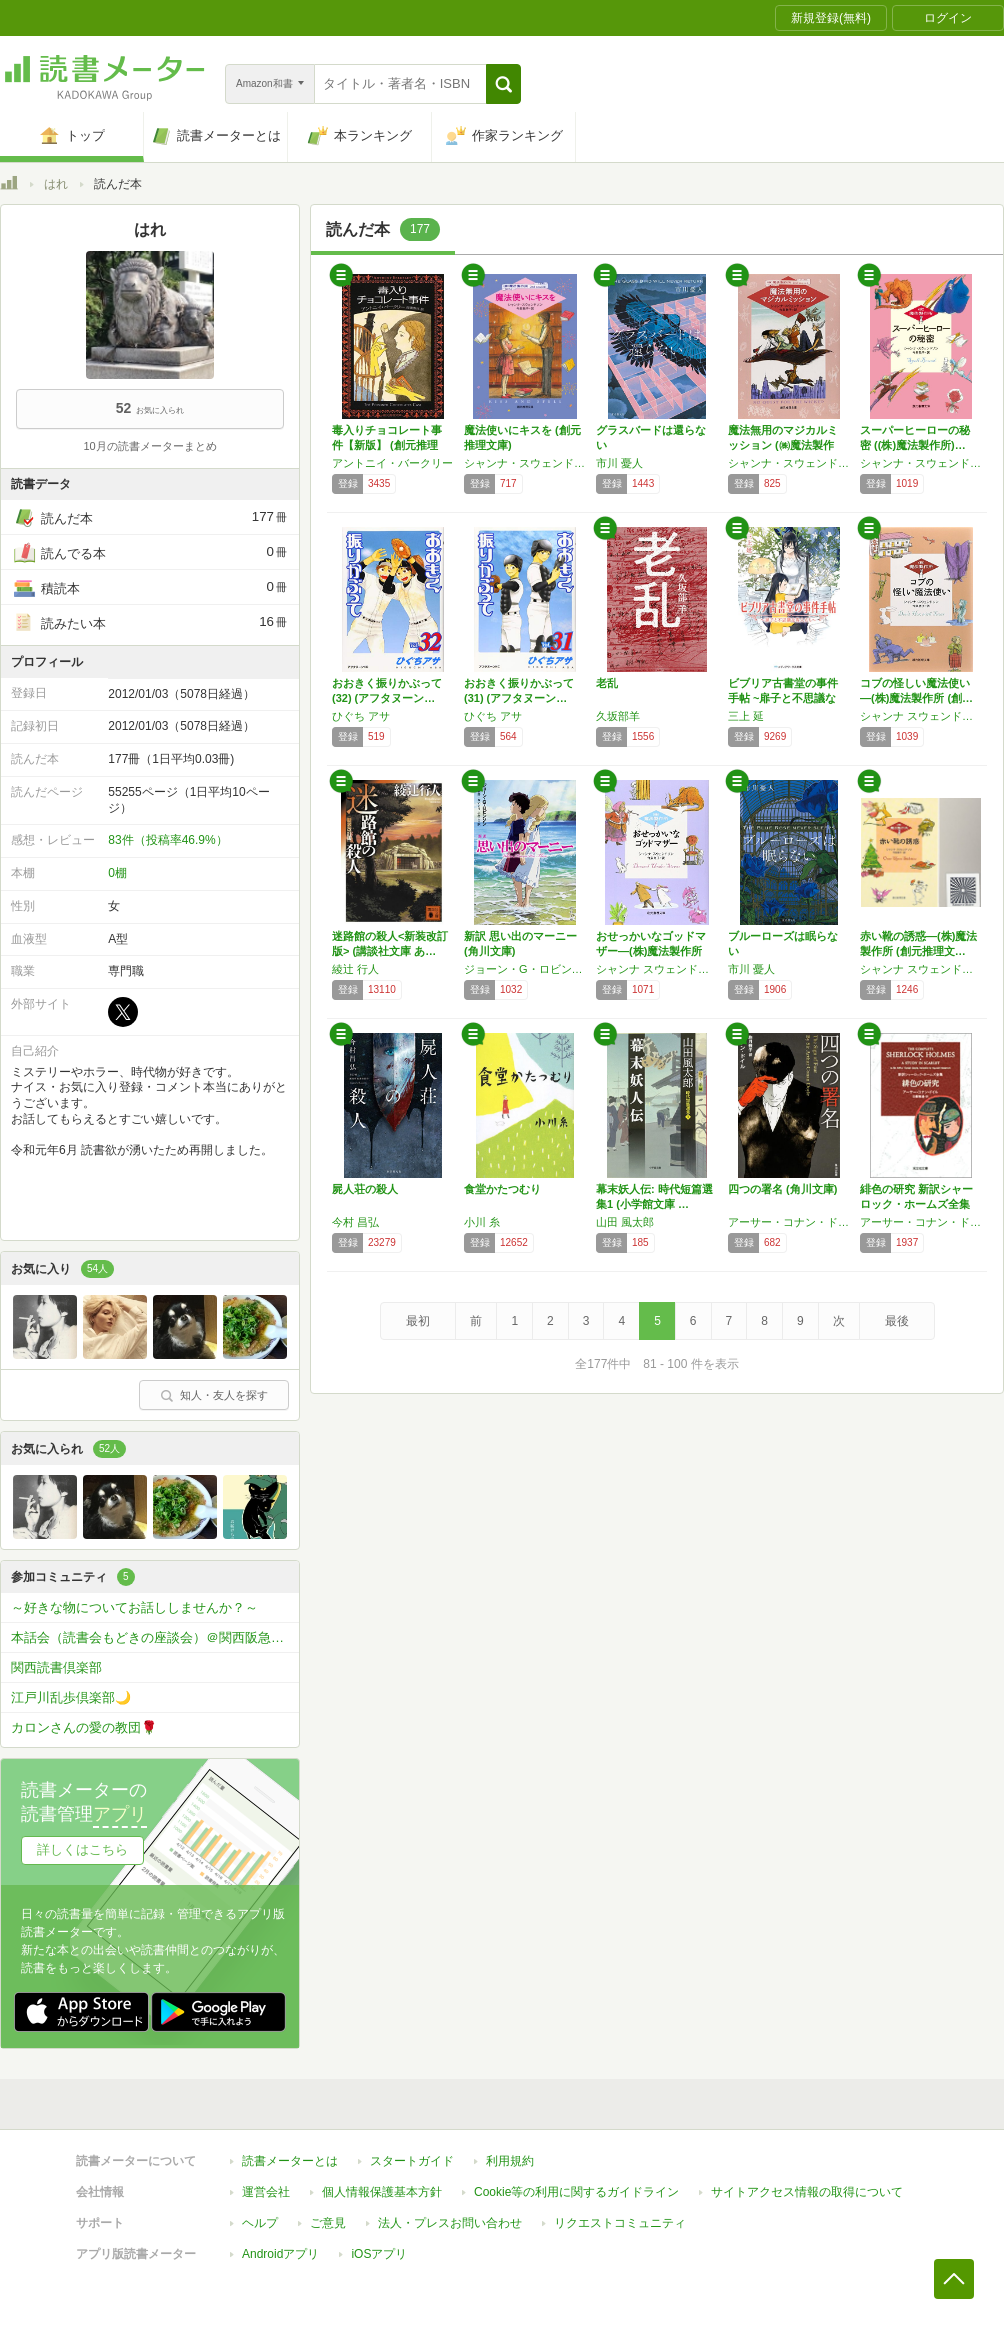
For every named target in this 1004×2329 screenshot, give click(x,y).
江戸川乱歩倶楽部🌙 (71, 1697)
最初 (418, 1321)
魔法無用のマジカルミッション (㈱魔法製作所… (783, 445)
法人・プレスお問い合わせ (450, 2223)
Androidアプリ (280, 2254)
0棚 (117, 873)
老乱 (607, 683)
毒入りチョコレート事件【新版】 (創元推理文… (387, 445)
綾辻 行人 (355, 969)
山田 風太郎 (625, 1222)
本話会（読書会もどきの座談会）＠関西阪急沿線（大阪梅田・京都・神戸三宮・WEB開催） (155, 1637)
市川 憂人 (619, 463)
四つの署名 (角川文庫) (782, 1189)
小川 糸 (482, 1222)
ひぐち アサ (361, 716)
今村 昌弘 (355, 1222)
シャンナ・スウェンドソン (525, 463)
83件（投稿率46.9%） (167, 840)
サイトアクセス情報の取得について (807, 2192)
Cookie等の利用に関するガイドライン (576, 2192)
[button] (503, 84)
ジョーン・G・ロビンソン (525, 969)
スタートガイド (412, 2161)
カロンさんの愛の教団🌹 (84, 1727)
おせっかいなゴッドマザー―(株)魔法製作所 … (651, 951)
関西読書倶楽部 (56, 1667)
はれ (56, 184)
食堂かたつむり (502, 1189)
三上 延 (746, 716)
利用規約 (510, 2161)
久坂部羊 (618, 716)
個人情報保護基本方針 (382, 2192)
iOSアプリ (379, 2254)
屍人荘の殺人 (365, 1189)
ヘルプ (260, 2223)
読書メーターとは (290, 2161)
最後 (897, 1321)
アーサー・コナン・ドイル (789, 1222)
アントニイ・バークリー (392, 463)
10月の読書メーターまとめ (149, 446)
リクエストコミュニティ (620, 2223)
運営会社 (266, 2192)
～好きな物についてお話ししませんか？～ (134, 1607)
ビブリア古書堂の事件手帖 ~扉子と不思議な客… (783, 698)
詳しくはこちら (82, 1849)
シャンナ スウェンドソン (921, 716)
